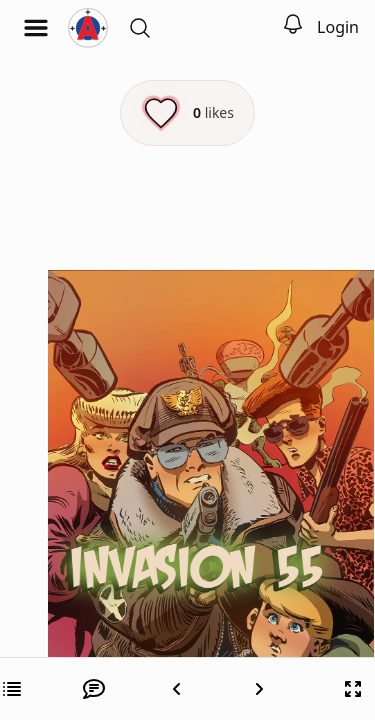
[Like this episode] (187, 113)
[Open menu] (36, 28)
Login (338, 27)
